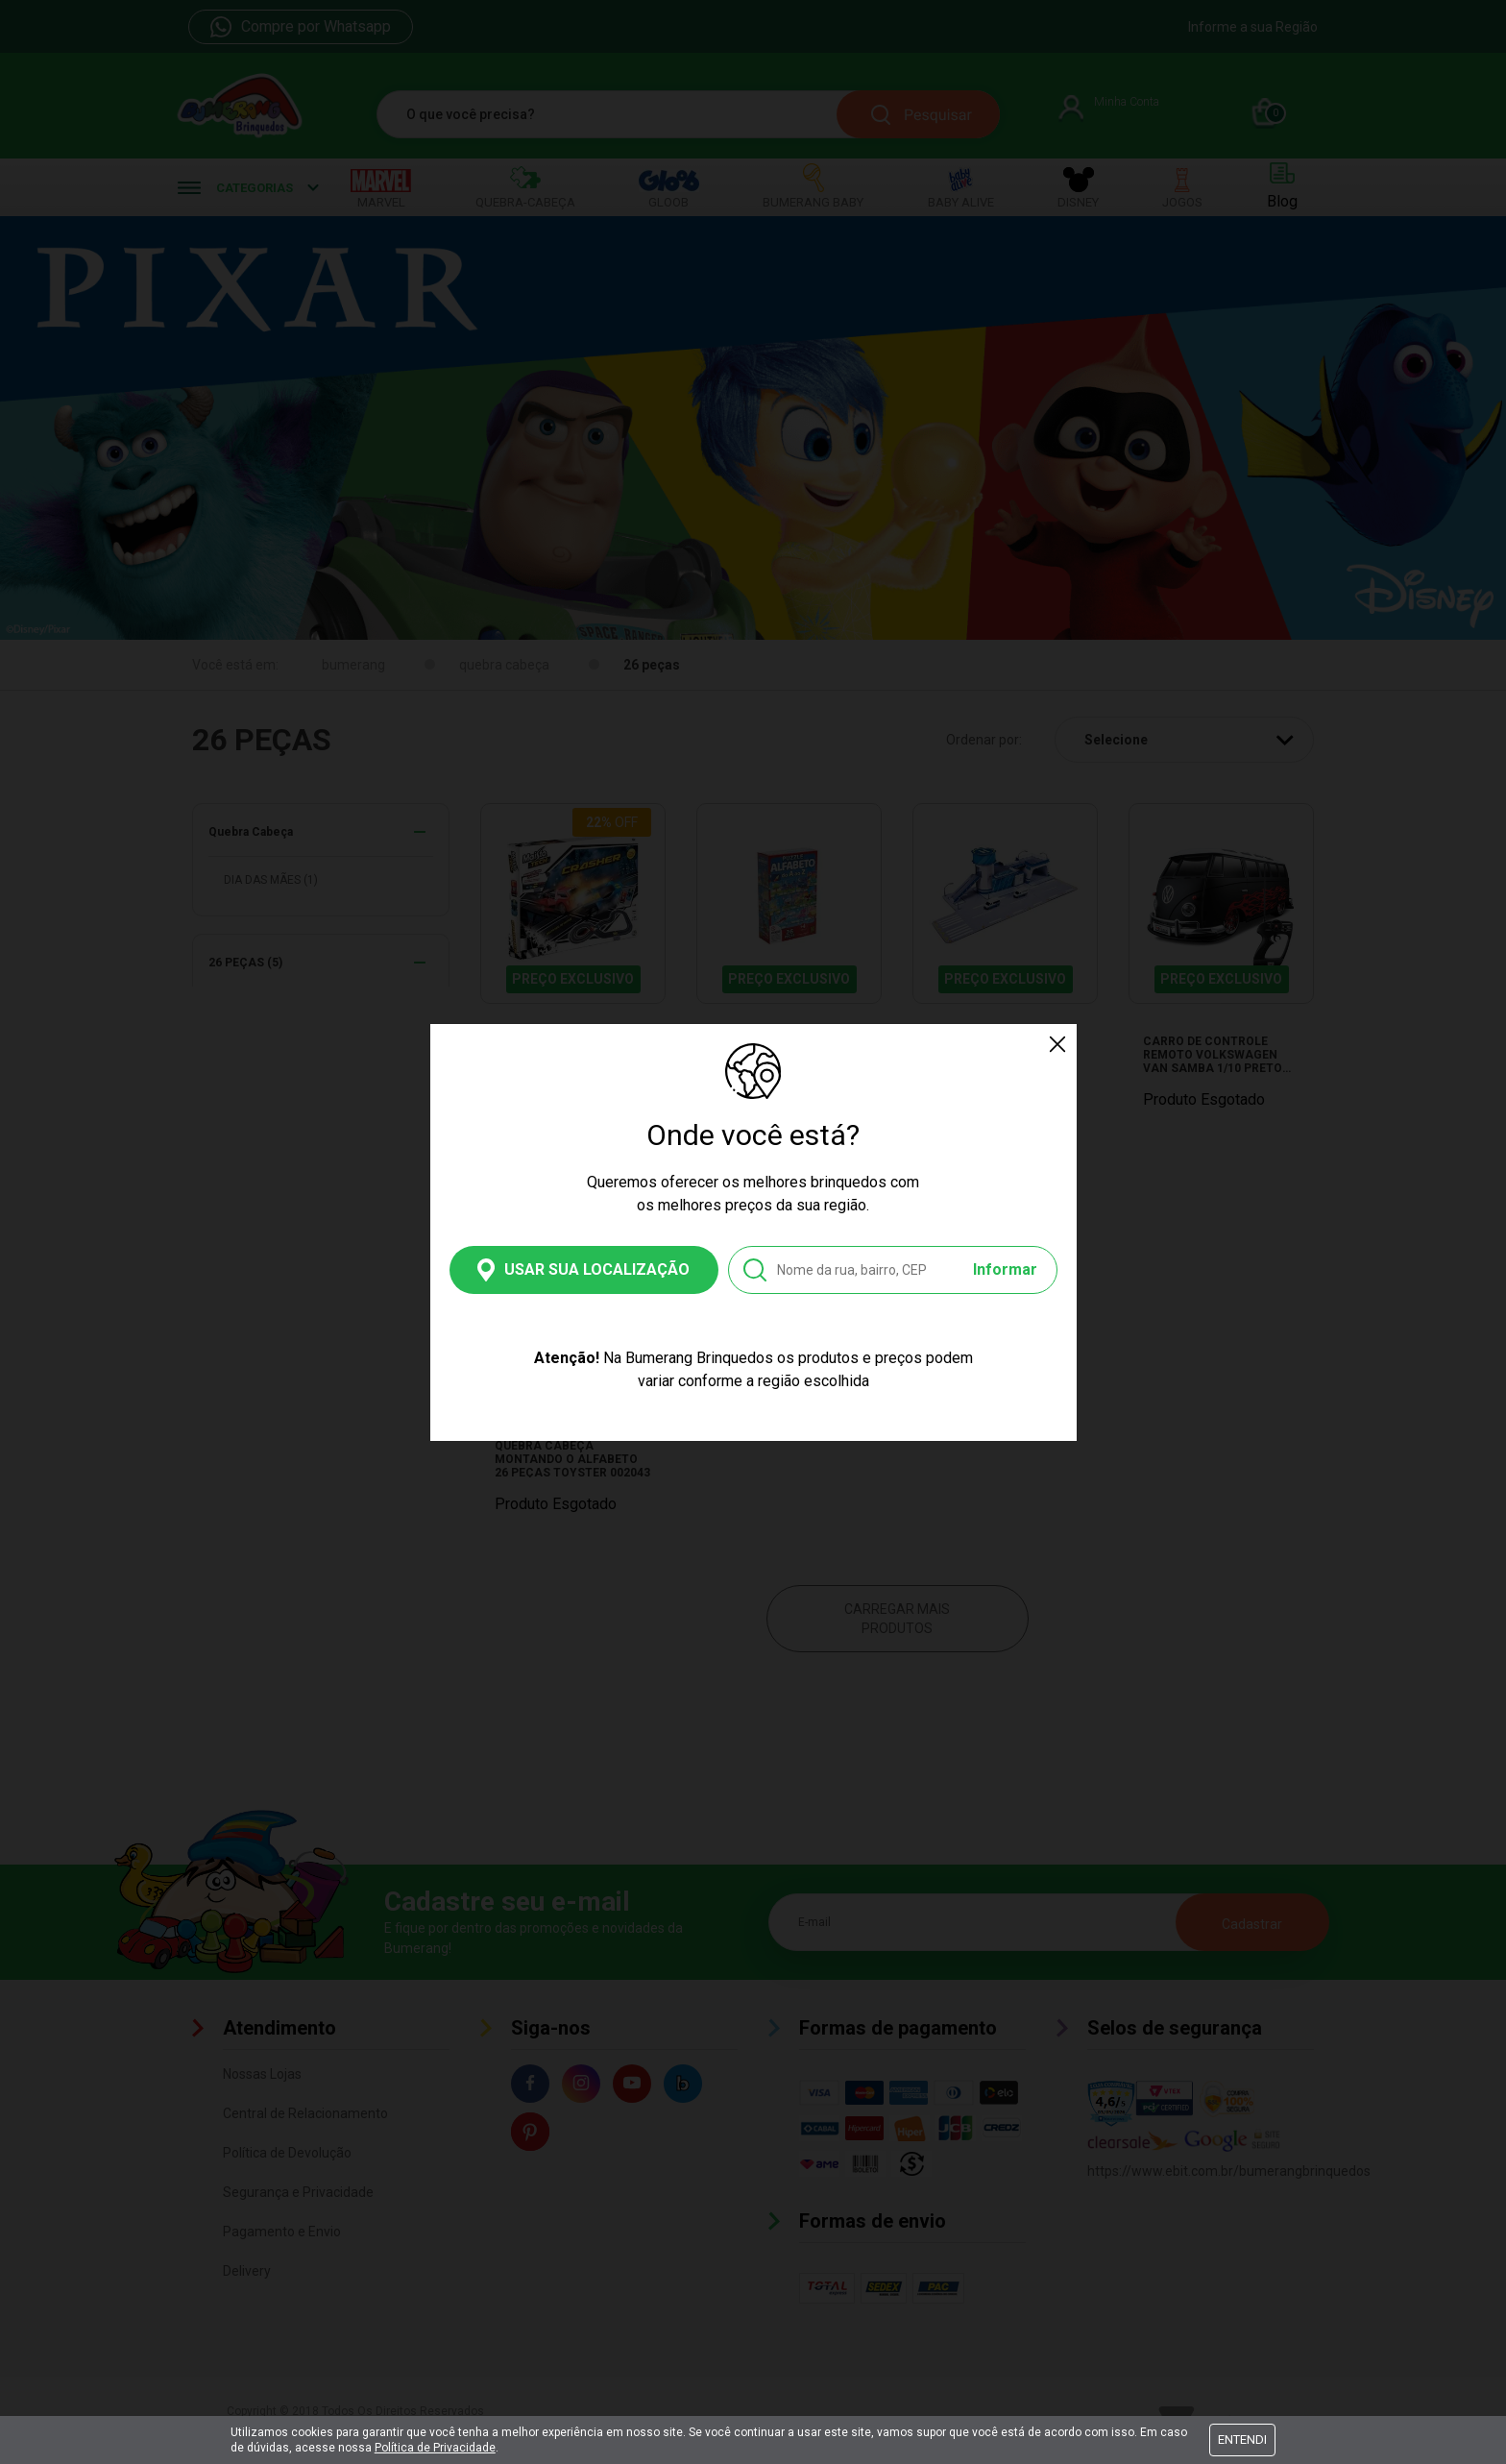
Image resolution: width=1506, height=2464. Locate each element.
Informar (1005, 1269)
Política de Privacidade (435, 2447)
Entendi (1242, 2439)
